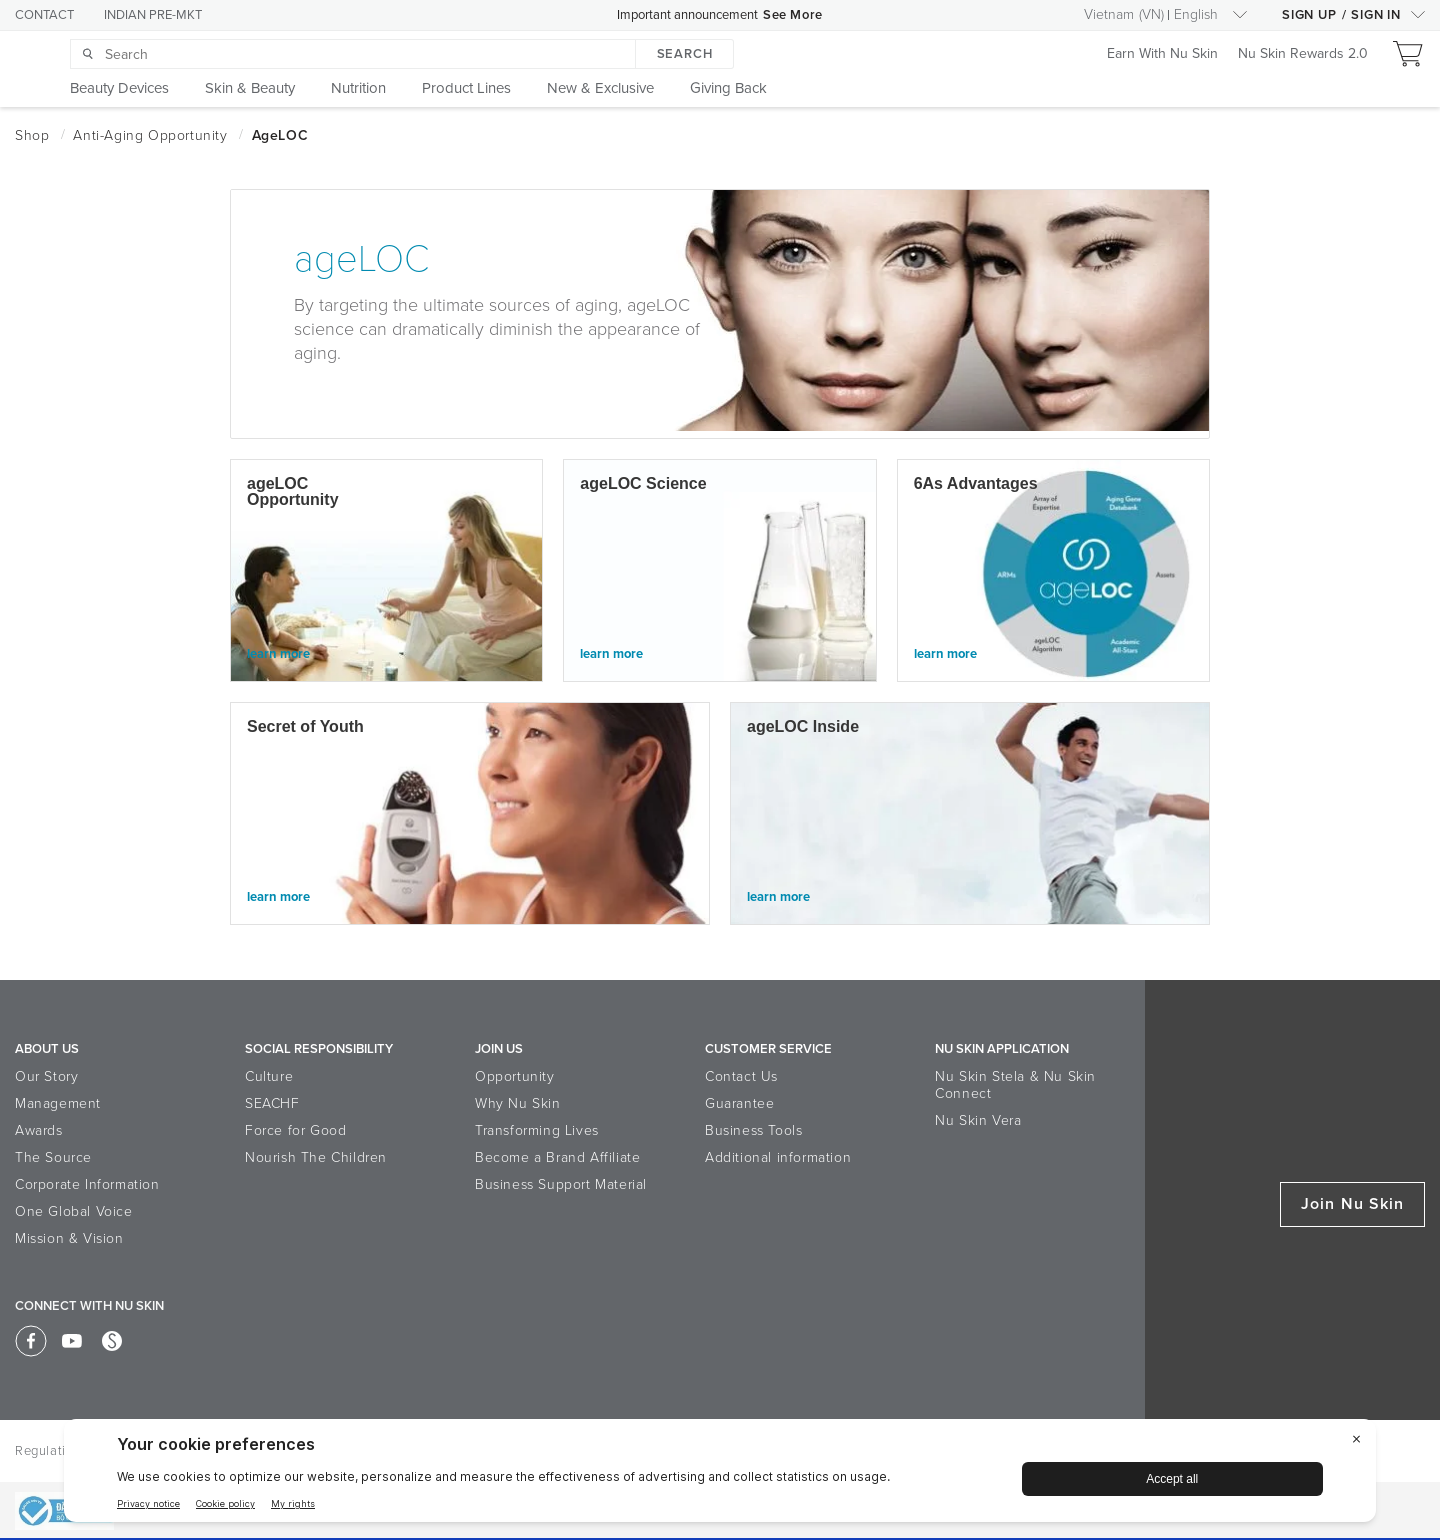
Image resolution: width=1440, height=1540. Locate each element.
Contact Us (741, 1076)
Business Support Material (561, 1184)
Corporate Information (87, 1184)
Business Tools (753, 1130)
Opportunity (515, 1076)
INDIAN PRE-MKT (153, 15)
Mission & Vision (69, 1238)
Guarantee (739, 1103)
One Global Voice (74, 1211)
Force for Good (295, 1130)
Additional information (778, 1157)
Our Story (46, 1076)
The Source (53, 1157)
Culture (269, 1076)
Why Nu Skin (518, 1103)
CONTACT (44, 15)
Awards (39, 1130)
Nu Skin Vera (978, 1120)
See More (793, 15)
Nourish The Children (316, 1157)
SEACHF (272, 1103)
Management (58, 1103)
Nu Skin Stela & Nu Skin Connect (1015, 1085)
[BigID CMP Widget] (720, 1475)
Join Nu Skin (1352, 1204)
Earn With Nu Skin (1162, 54)
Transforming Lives (537, 1130)
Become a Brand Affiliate (557, 1157)
